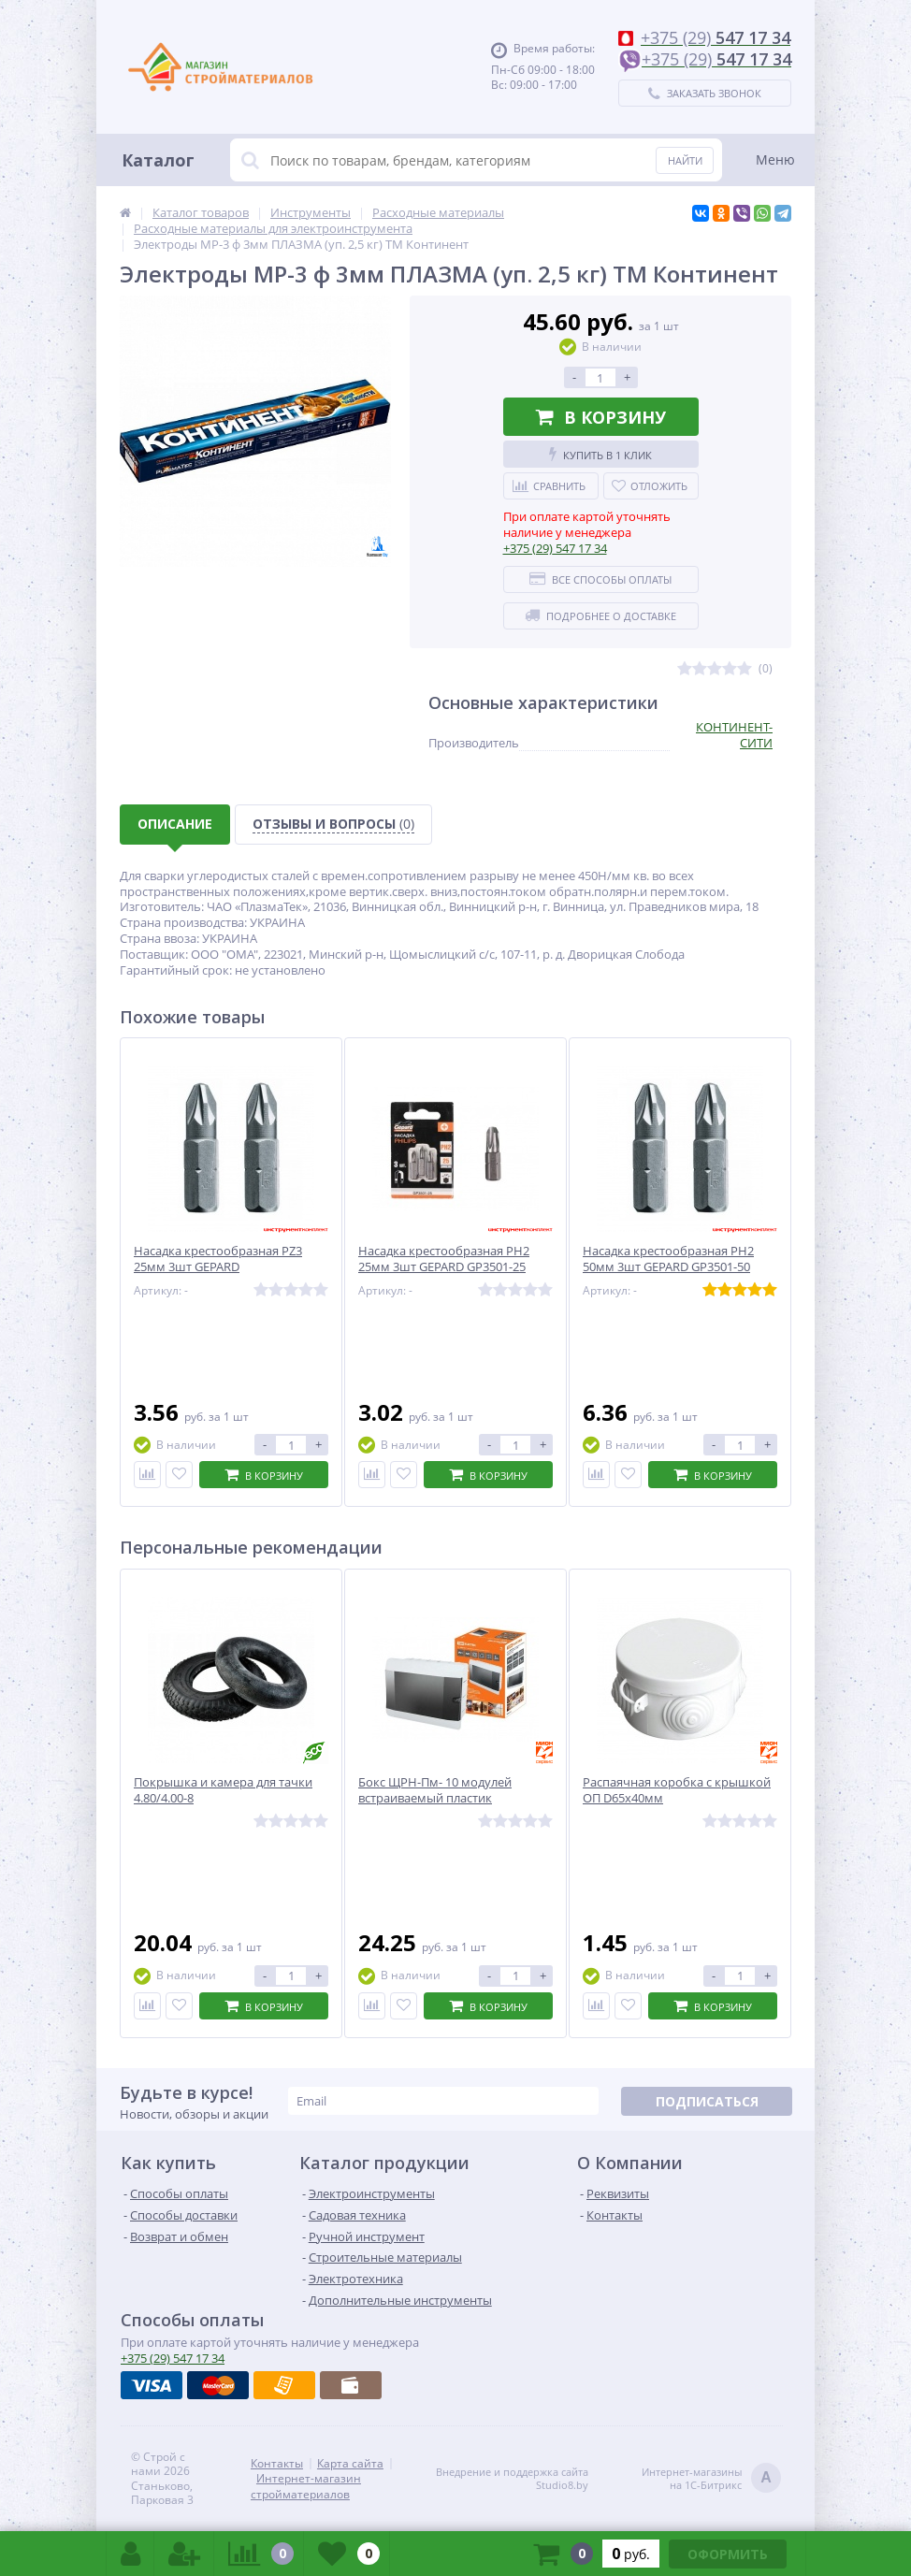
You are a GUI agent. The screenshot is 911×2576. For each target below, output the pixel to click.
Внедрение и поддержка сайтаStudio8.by (512, 2479)
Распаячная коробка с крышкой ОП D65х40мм (677, 1790)
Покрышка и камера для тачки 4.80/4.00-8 (223, 1790)
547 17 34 (555, 548)
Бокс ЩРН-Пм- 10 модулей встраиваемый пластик (435, 1790)
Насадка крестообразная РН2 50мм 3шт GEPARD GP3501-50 (668, 1259)
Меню (775, 159)
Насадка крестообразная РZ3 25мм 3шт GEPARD (218, 1259)
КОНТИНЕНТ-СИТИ (734, 734)
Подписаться (707, 2101)
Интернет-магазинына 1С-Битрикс (711, 2479)
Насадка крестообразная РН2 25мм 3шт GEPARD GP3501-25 (443, 1259)
